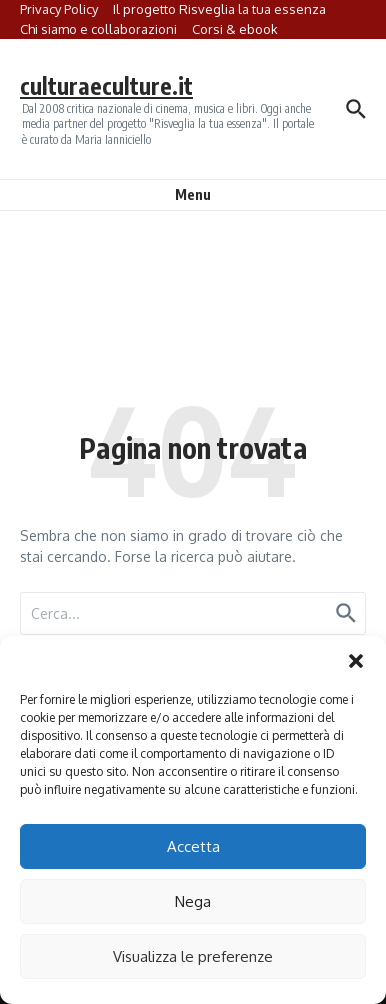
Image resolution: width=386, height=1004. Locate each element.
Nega (193, 901)
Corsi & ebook (235, 29)
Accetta (193, 846)
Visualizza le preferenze (193, 956)
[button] (356, 661)
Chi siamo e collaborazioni (98, 29)
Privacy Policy (59, 9)
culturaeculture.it (106, 85)
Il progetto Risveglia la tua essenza (219, 9)
